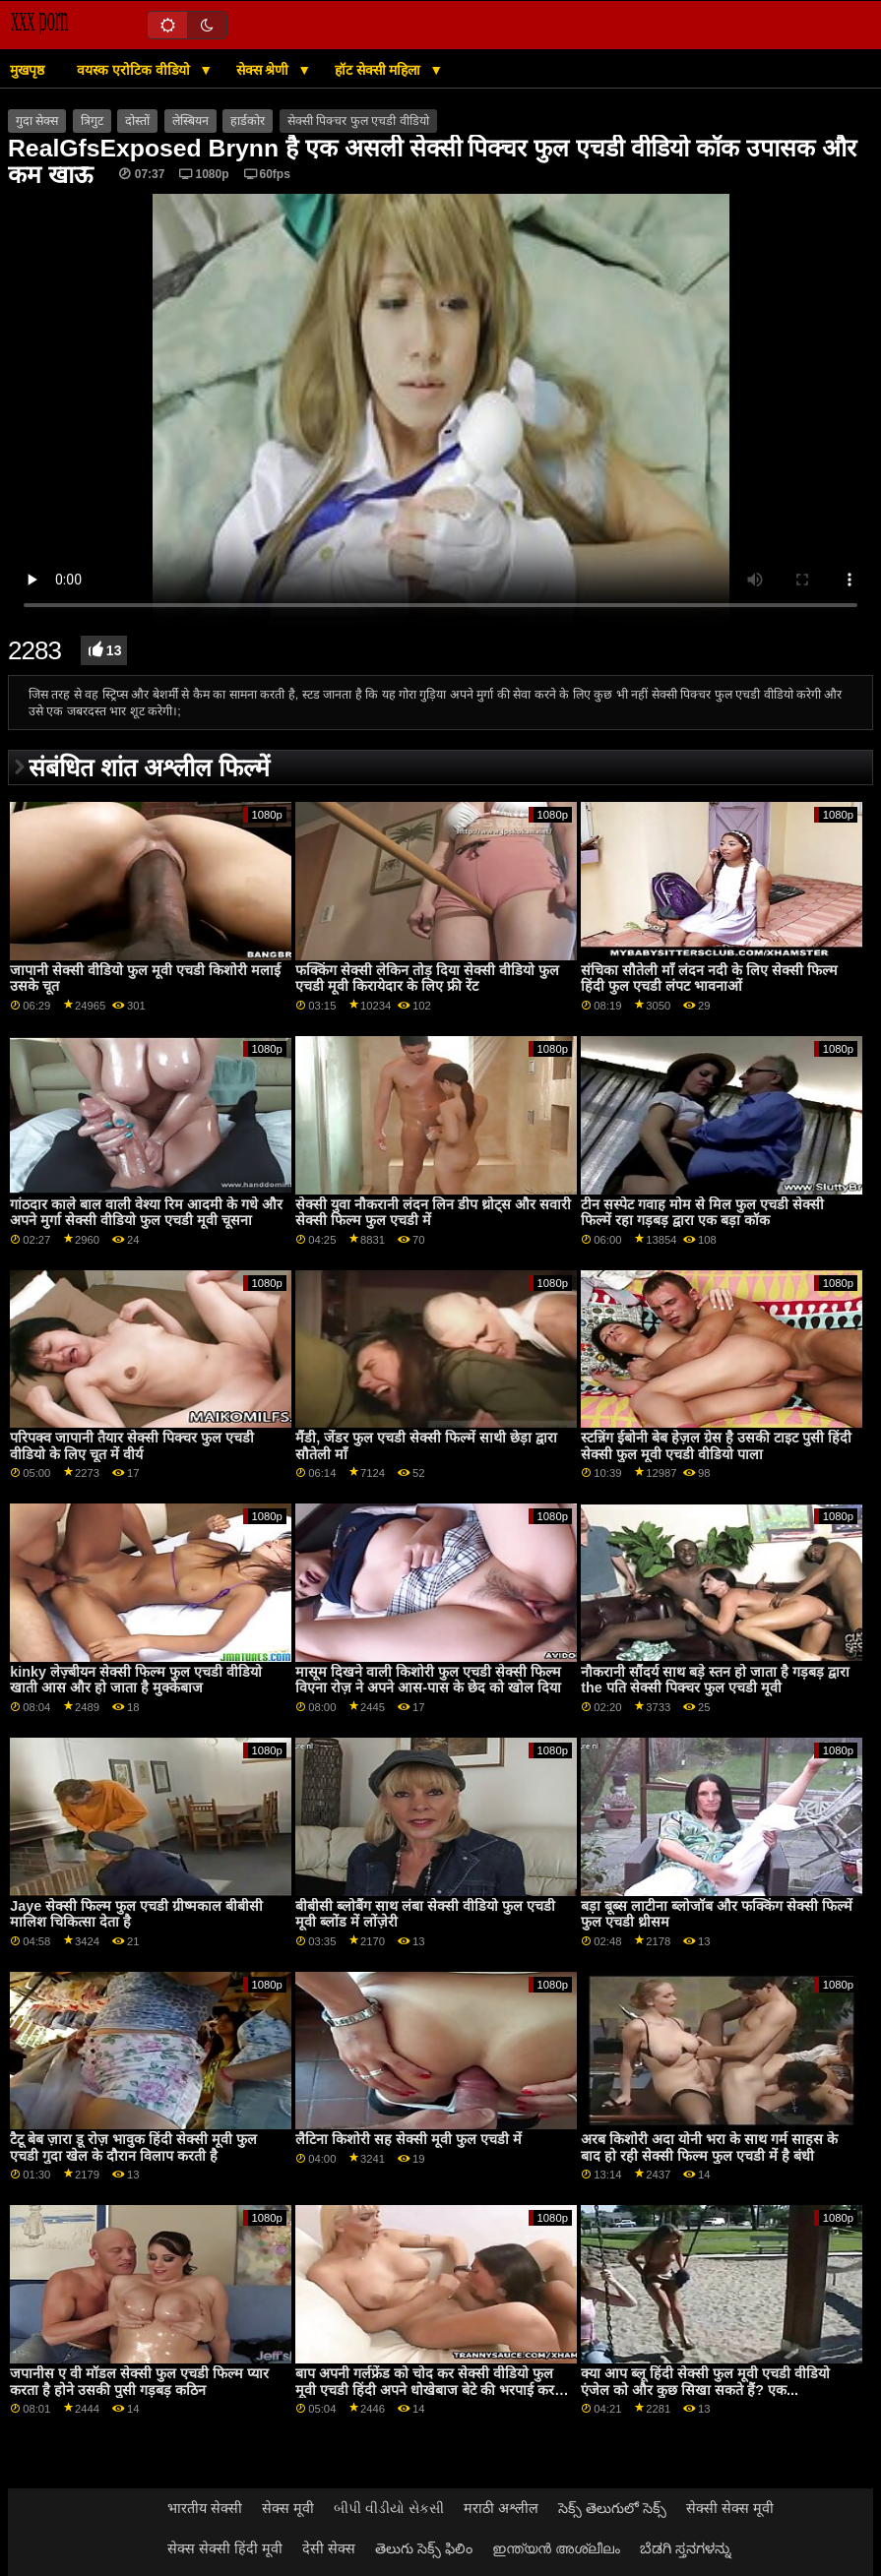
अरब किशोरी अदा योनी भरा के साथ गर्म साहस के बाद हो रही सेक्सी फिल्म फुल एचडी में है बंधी (709, 2147)
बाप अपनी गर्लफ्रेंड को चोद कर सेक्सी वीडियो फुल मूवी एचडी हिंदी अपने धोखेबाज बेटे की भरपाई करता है (430, 2389)
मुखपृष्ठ (27, 70)
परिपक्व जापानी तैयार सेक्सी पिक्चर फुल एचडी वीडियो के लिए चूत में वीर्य (132, 1446)
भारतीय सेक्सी (204, 2508)
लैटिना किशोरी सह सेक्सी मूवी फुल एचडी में (408, 2139)
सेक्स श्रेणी (264, 70)
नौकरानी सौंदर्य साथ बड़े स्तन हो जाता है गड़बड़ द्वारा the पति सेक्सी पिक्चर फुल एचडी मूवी (715, 1680)
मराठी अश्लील (501, 2508)
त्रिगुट (92, 121)
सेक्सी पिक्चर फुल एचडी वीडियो (358, 121)
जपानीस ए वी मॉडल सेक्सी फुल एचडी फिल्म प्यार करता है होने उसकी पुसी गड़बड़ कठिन (139, 2381)
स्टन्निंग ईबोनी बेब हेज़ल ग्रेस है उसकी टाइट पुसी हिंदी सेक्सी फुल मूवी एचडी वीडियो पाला (716, 1446)
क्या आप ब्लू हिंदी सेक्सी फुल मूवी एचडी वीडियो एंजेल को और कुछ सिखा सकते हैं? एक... (705, 2381)
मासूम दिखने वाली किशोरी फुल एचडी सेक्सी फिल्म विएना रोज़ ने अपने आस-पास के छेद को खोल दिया (428, 1680)
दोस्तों (137, 121)
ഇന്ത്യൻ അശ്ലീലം (556, 2548)
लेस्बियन (190, 121)
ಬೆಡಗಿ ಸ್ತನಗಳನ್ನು (685, 2548)
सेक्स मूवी (288, 2508)
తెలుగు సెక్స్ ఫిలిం (423, 2548)
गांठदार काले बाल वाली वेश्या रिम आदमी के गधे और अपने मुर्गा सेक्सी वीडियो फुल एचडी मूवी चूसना (146, 1212)
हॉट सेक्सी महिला (380, 70)
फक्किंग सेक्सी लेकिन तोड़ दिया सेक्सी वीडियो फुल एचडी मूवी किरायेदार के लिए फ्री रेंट (427, 978)
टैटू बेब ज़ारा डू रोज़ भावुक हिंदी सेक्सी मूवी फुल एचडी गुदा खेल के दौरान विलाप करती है (133, 2147)
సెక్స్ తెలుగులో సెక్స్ (612, 2508)
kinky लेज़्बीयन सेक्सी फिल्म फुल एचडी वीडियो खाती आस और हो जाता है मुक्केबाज (136, 1680)
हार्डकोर (247, 121)
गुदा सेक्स (37, 121)
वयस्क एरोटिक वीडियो (135, 70)
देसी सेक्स (328, 2548)
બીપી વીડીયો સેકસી (389, 2508)
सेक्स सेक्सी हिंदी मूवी (225, 2548)
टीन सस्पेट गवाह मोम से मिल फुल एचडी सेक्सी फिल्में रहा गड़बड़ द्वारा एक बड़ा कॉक (702, 1212)
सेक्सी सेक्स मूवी (730, 2508)
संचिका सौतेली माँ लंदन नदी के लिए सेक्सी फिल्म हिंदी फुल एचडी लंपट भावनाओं (709, 978)
